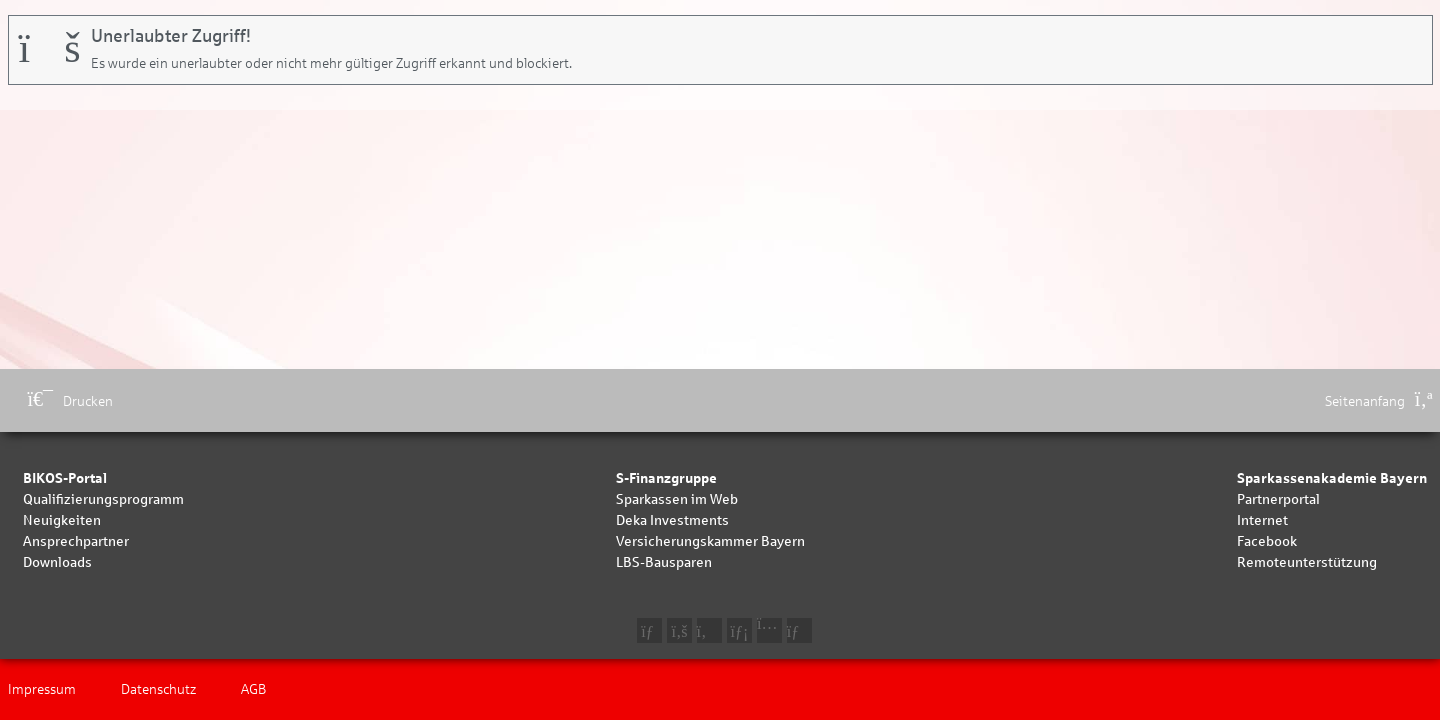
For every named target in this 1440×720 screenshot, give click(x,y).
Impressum (42, 689)
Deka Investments (672, 520)
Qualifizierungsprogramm (103, 499)
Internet (1262, 520)
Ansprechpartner (76, 541)
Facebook (1267, 541)
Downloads (57, 562)
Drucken (71, 401)
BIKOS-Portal (65, 478)
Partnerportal (1278, 499)
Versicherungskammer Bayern (710, 541)
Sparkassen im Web (677, 499)
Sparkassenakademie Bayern (1332, 478)
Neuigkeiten (62, 520)
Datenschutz (158, 689)
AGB (253, 689)
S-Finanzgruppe (666, 478)
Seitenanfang (1379, 401)
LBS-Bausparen (664, 562)
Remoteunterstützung (1307, 562)
